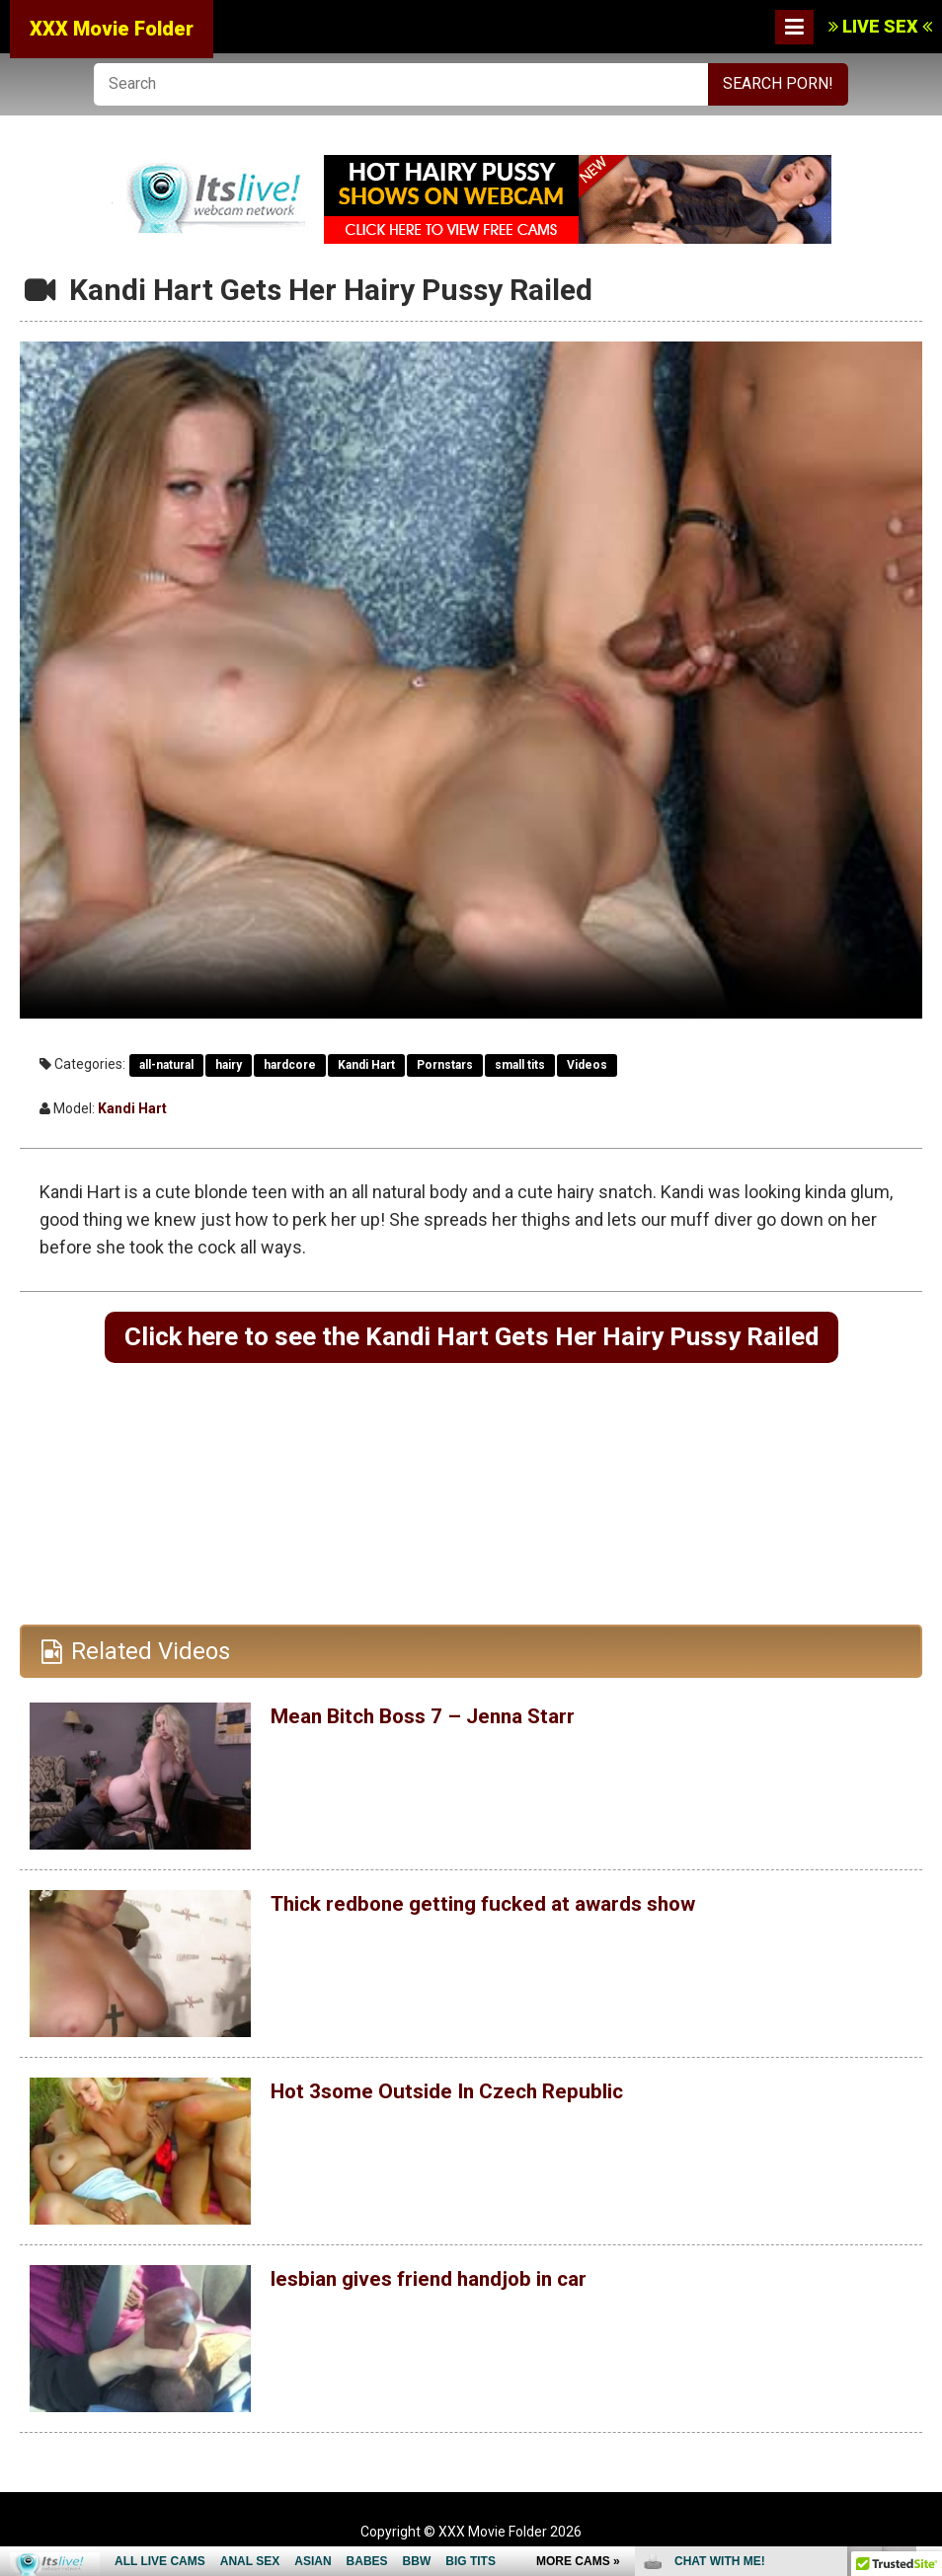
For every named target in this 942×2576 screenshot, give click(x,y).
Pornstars (445, 1065)
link (924, 2267)
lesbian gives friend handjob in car (454, 2283)
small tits (520, 1065)
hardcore (290, 1065)
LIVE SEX (880, 26)
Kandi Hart (366, 1065)
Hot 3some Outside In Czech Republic (473, 2095)
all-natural (166, 1065)
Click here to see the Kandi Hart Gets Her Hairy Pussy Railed (471, 1339)
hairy (228, 1065)
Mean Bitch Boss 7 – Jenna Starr (447, 1720)
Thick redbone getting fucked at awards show (517, 1908)
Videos (587, 1065)
